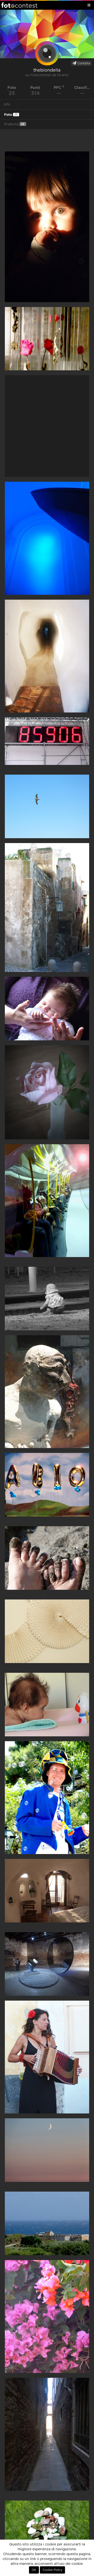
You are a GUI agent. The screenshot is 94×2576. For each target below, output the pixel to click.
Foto (11, 114)
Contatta (81, 63)
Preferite (15, 124)
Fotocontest (19, 5)
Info (7, 104)
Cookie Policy (52, 2569)
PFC (59, 87)
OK (34, 2569)
